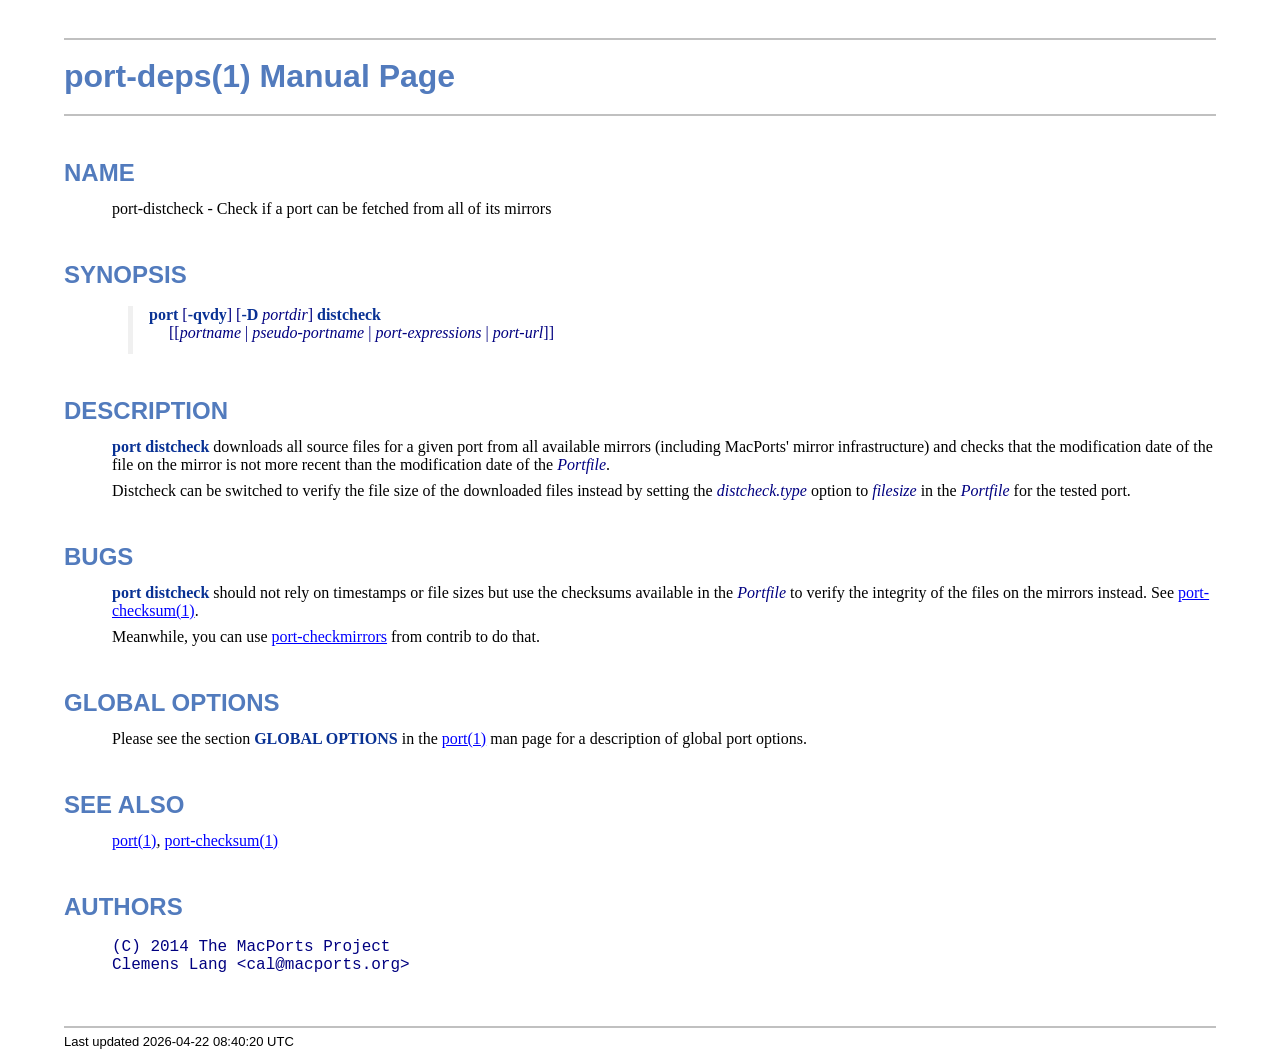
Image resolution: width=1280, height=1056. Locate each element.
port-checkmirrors (330, 636)
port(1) (464, 738)
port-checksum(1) (221, 840)
